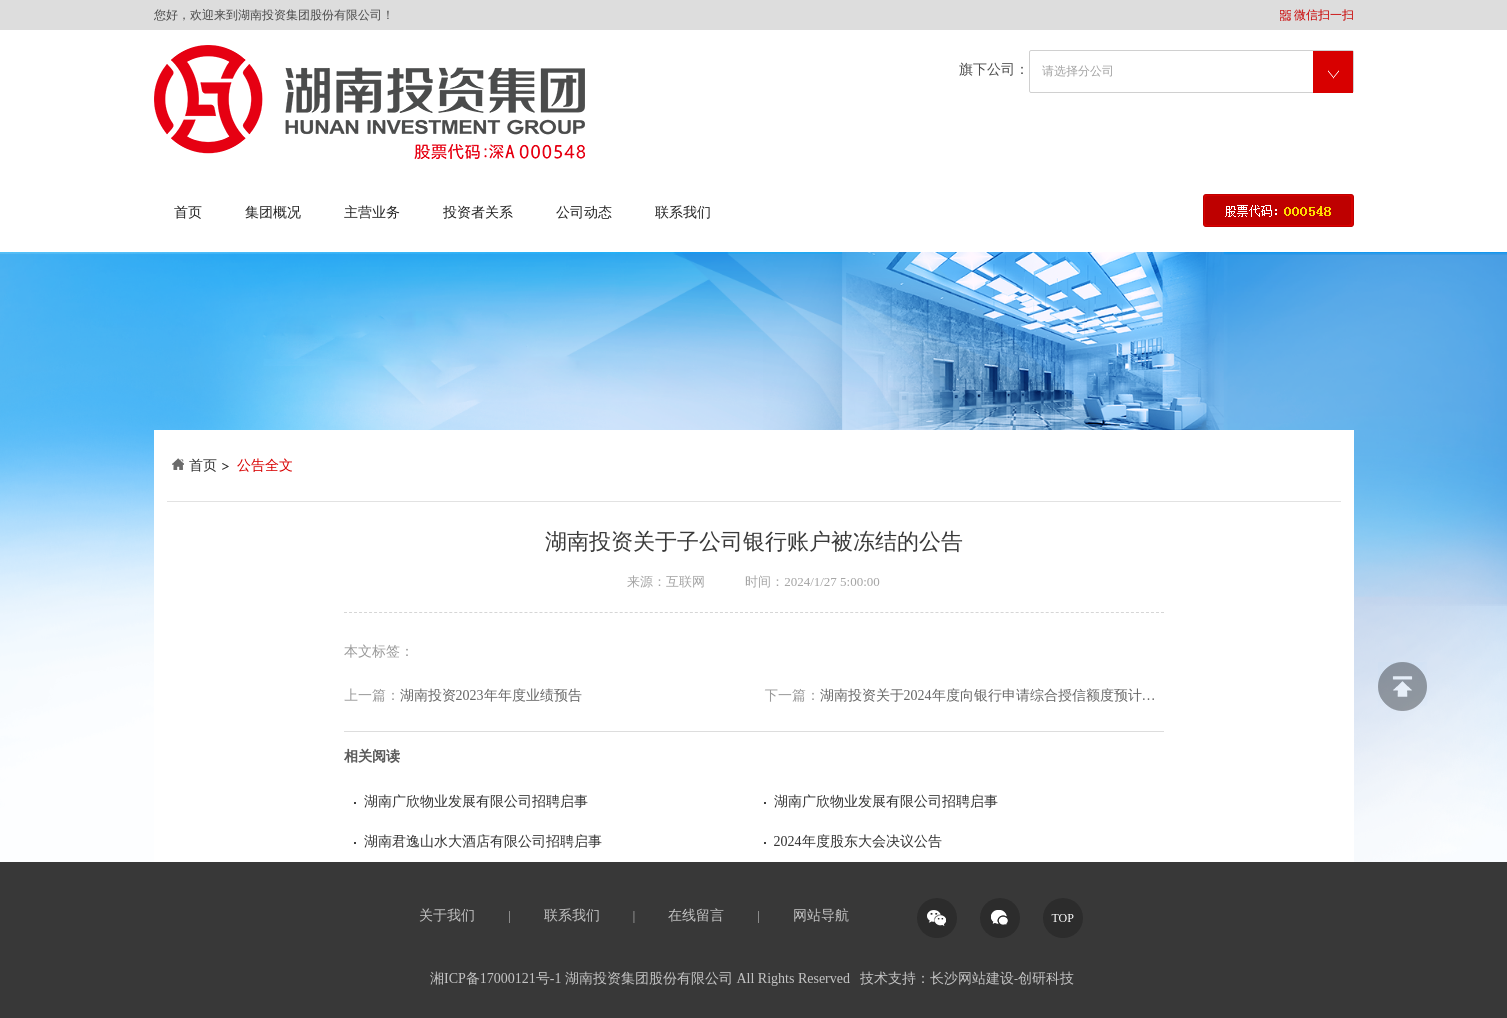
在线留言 (696, 915)
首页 (188, 212)
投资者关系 (478, 212)
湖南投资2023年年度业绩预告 (463, 696)
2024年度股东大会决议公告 (858, 841)
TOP (1062, 918)
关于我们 (447, 915)
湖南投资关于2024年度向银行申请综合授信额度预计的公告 (964, 696)
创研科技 (1046, 978)
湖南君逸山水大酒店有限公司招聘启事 (483, 841)
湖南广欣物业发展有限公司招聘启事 (476, 801)
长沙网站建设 (972, 978)
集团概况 (273, 212)
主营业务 (372, 212)
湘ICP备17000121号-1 (495, 978)
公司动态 (584, 212)
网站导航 (821, 915)
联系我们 (683, 212)
